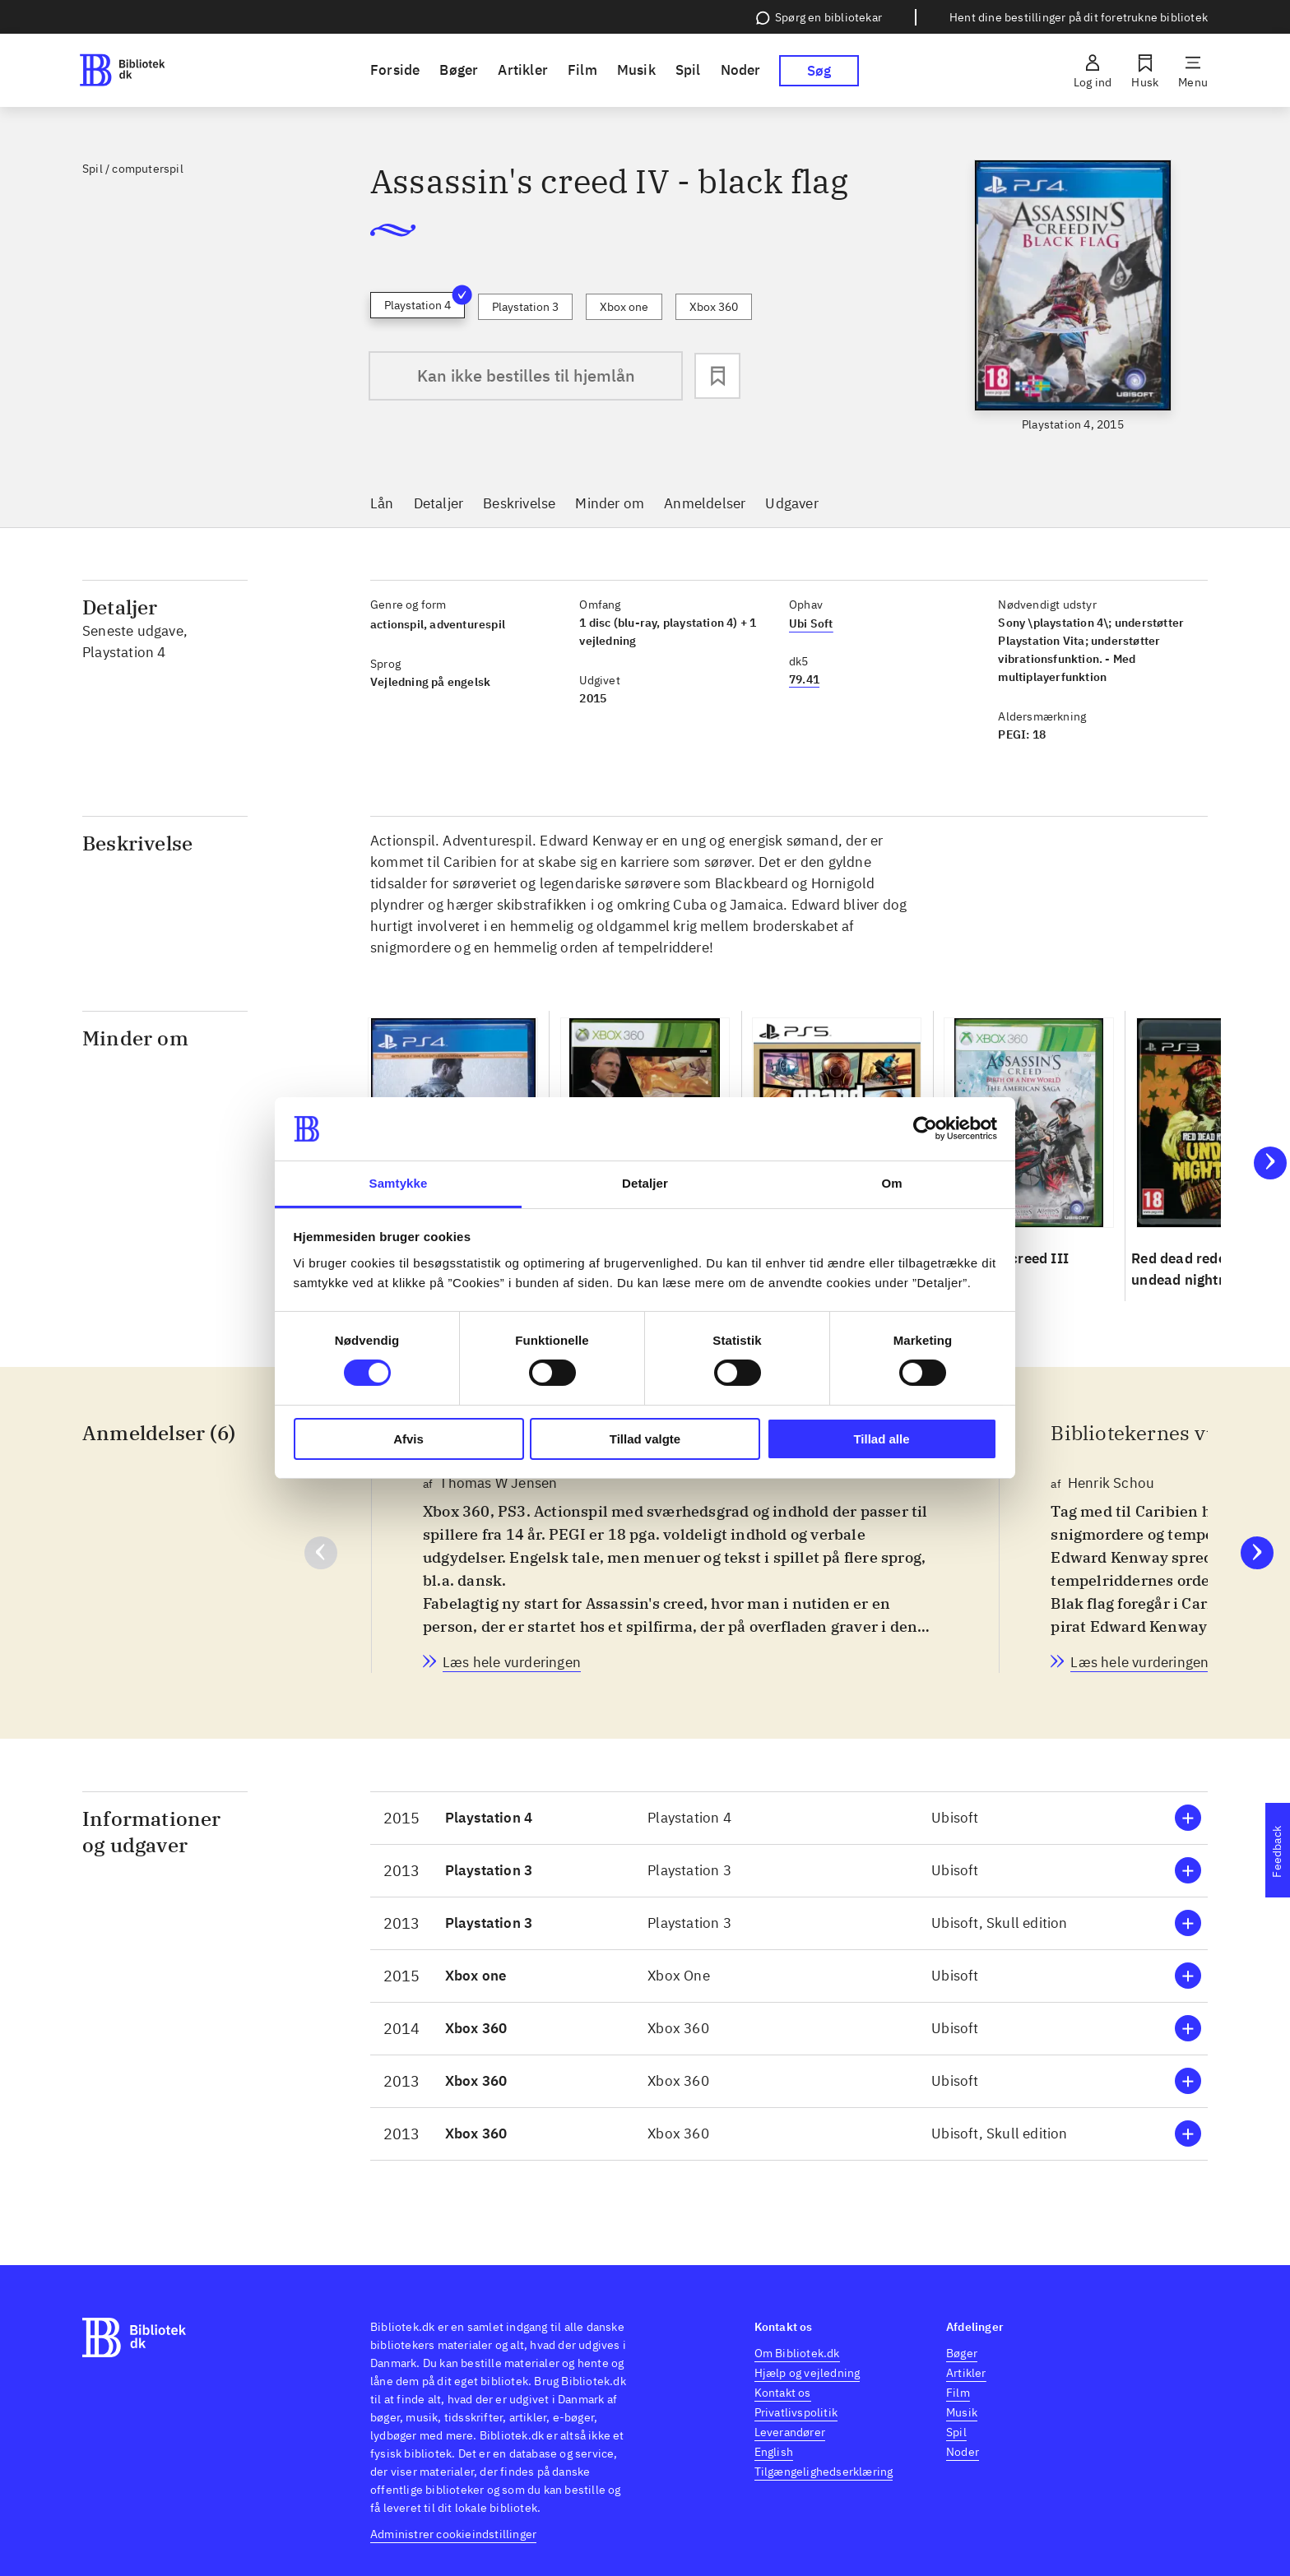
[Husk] (1144, 70)
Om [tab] (891, 1183)
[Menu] (1193, 70)
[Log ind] (1092, 70)
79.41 (804, 679)
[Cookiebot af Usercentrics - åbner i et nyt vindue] (925, 1128)
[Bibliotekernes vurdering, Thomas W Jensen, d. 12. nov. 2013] (512, 1662)
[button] (789, 1818)
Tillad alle (881, 1439)
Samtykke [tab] (398, 1183)
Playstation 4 (424, 302)
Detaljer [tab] (645, 1183)
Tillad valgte (645, 1439)
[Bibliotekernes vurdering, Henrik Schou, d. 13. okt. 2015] (1139, 1662)
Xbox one (624, 306)
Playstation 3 (525, 306)
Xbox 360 (713, 306)
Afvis (408, 1439)
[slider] (1073, 296)
